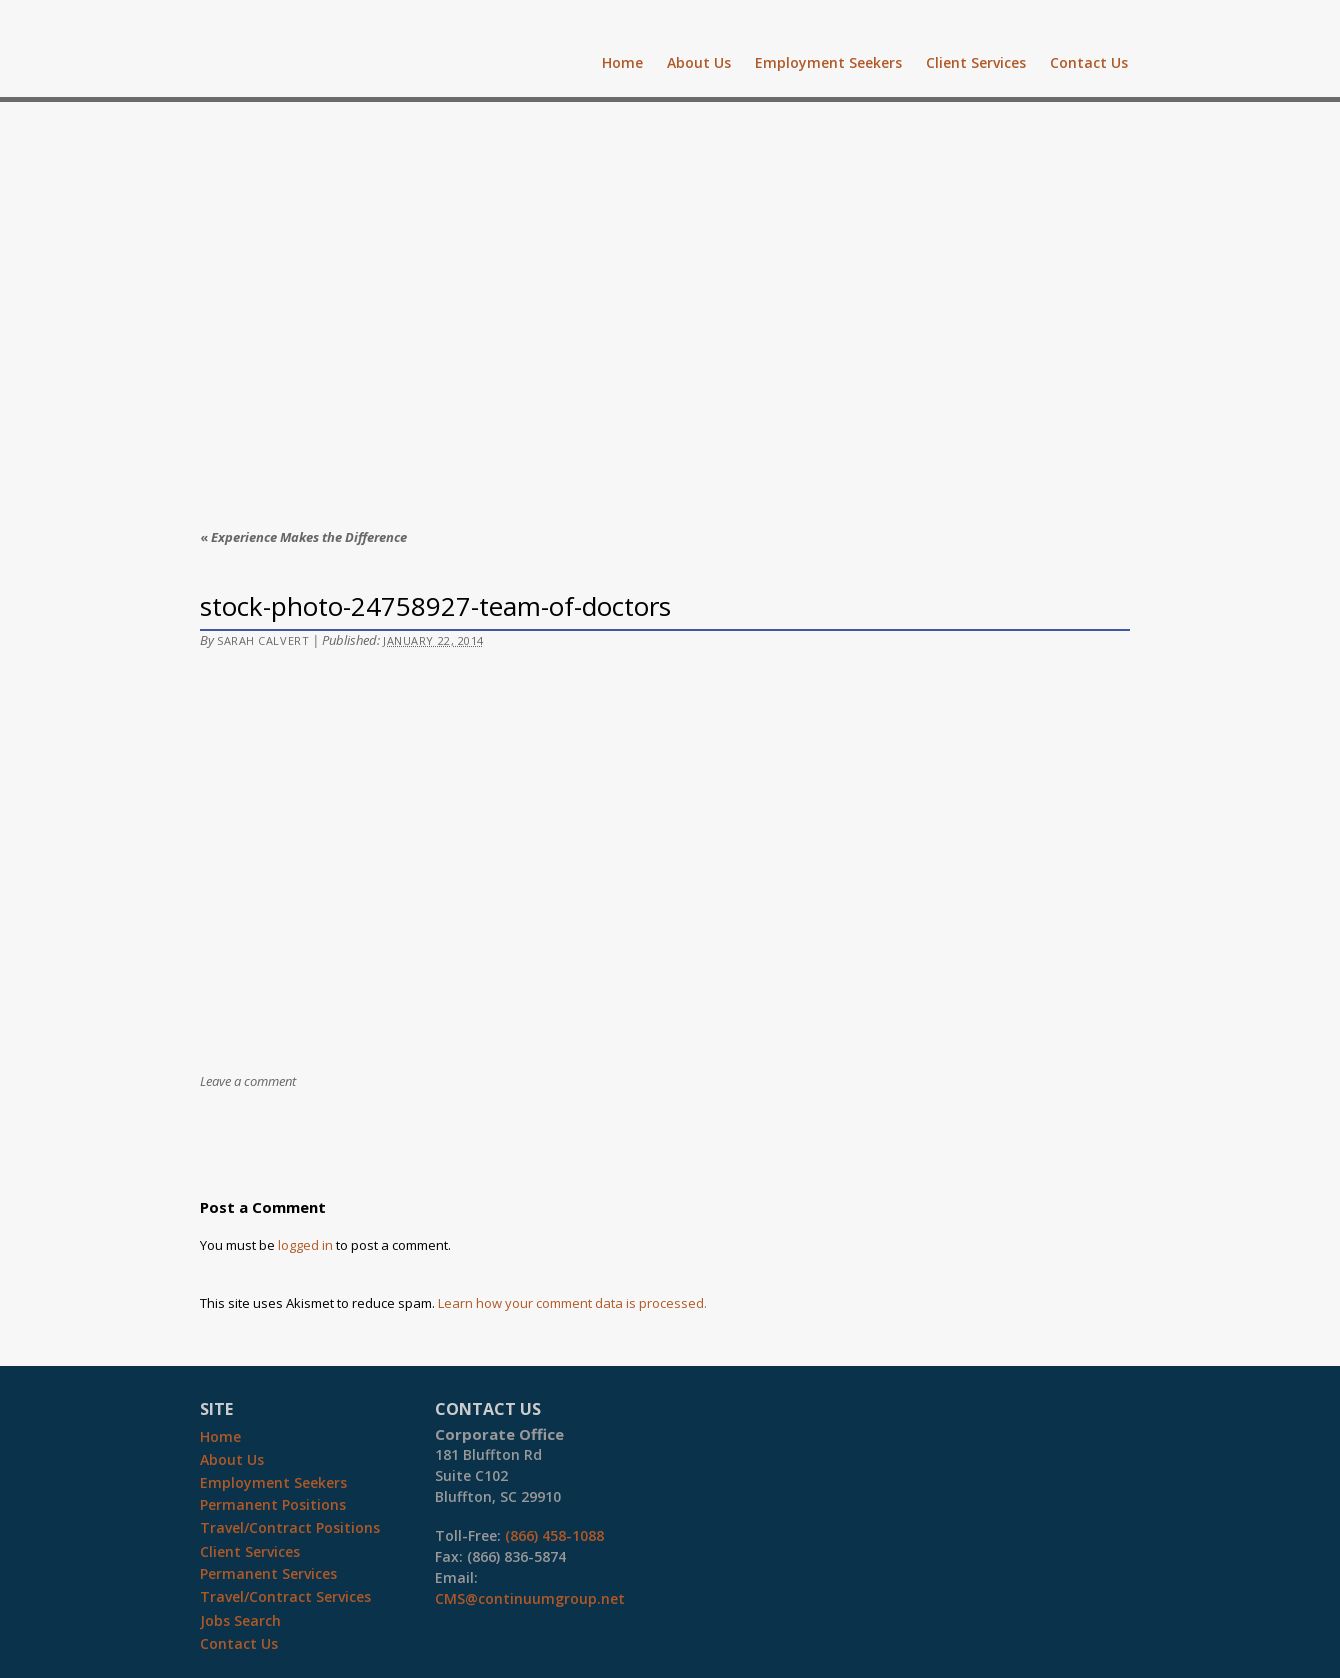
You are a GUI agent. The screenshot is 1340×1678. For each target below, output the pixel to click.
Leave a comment (248, 1081)
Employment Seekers (828, 62)
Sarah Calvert (263, 640)
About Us (699, 62)
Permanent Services (268, 1573)
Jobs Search (240, 1620)
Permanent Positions (273, 1504)
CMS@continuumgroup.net (530, 1598)
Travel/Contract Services (285, 1596)
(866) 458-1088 (554, 1535)
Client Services (976, 62)
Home (622, 62)
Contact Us (1089, 62)
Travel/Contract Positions (290, 1527)
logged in (305, 1245)
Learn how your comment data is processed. (572, 1303)
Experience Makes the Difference (303, 537)
